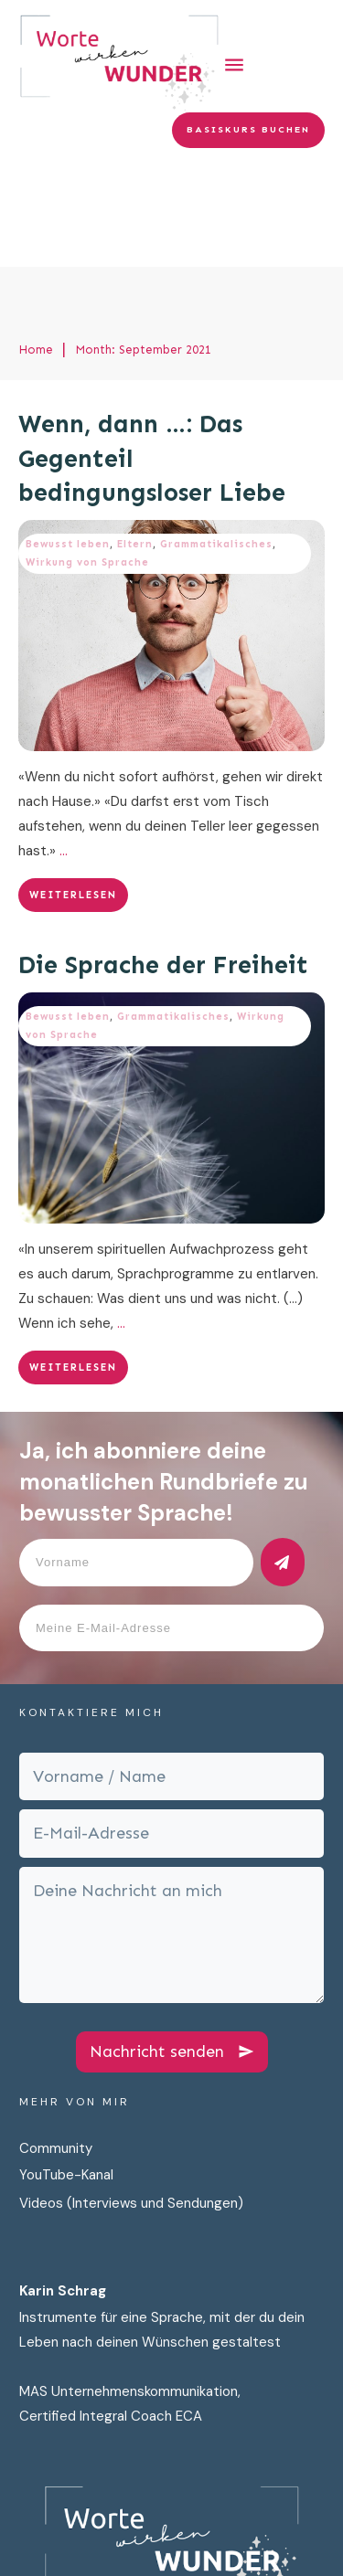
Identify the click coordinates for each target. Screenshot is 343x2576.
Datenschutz (72, 2546)
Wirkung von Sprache (87, 457)
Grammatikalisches (216, 439)
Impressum (166, 2546)
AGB (300, 2546)
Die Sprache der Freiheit (163, 860)
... (63, 746)
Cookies (245, 2546)
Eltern (135, 439)
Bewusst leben (68, 439)
